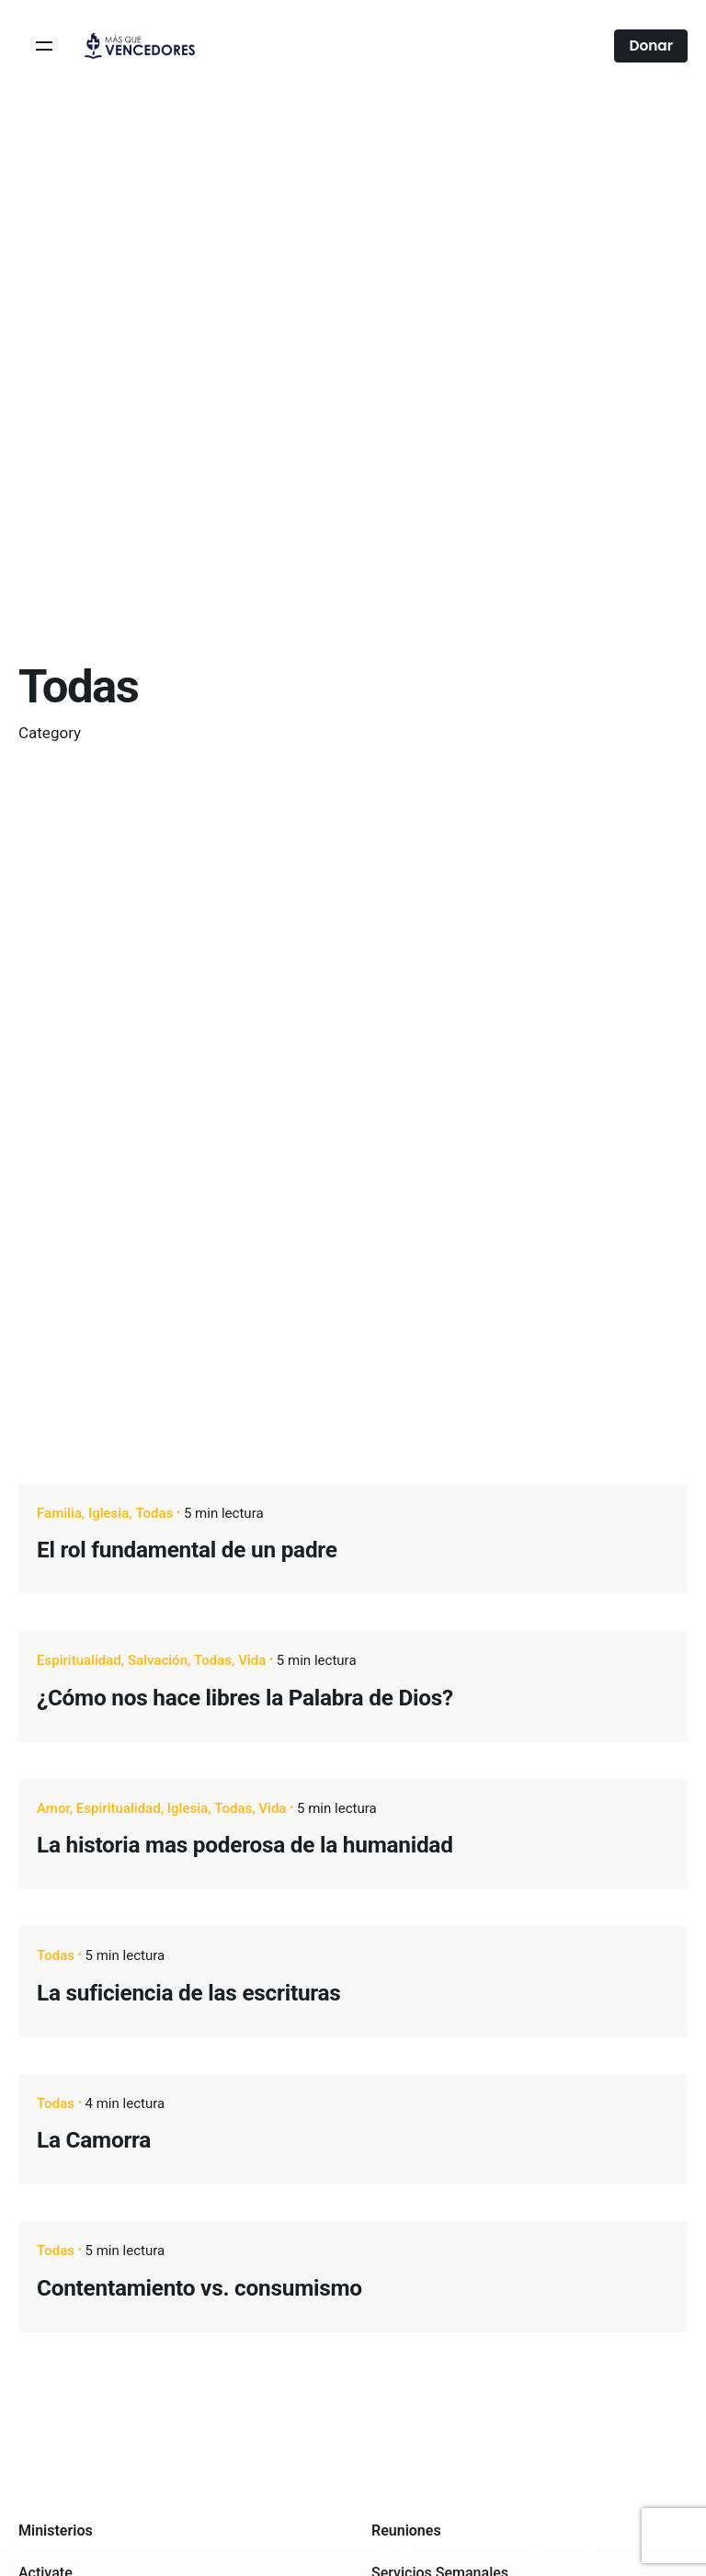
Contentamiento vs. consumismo (199, 2287)
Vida (252, 1660)
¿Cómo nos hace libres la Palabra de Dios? (245, 1697)
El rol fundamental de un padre (187, 1549)
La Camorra (94, 2139)
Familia (59, 1513)
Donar (651, 45)
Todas (154, 1513)
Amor (53, 1808)
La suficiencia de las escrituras (189, 1992)
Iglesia (108, 1513)
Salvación (158, 1660)
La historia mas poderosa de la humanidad (245, 1844)
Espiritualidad (79, 1660)
